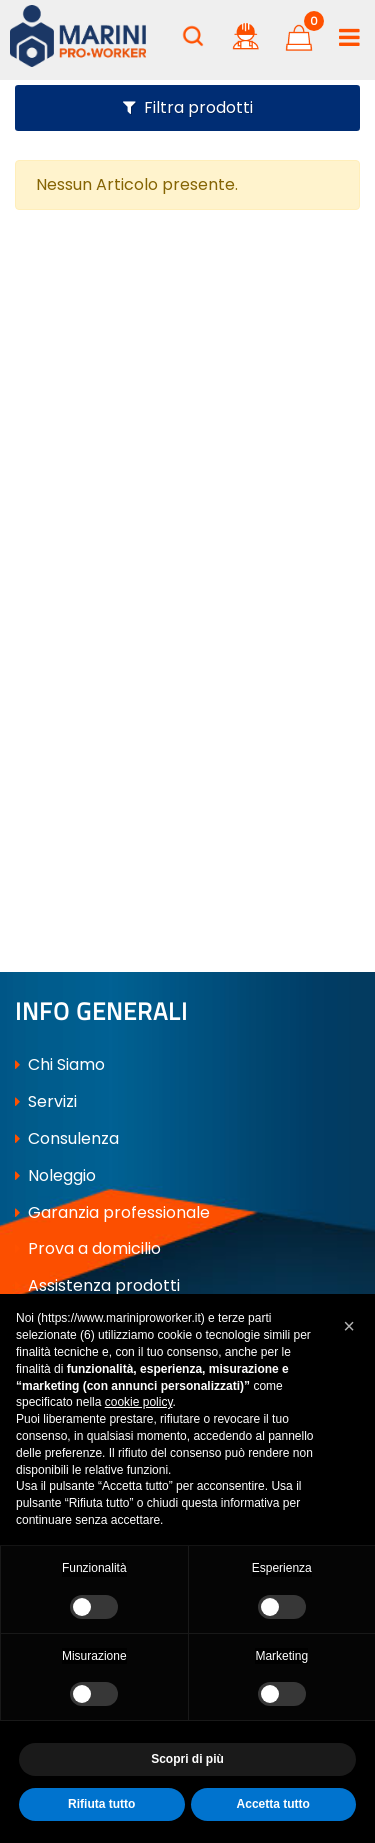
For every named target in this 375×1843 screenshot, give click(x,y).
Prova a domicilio (88, 1248)
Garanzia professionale (112, 1212)
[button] (193, 36)
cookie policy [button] (139, 1402)
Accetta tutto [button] (273, 1804)
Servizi (46, 1101)
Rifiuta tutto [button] (101, 1804)
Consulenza (67, 1138)
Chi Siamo (60, 1064)
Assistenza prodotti (97, 1285)
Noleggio (55, 1175)
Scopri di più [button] (187, 1759)
